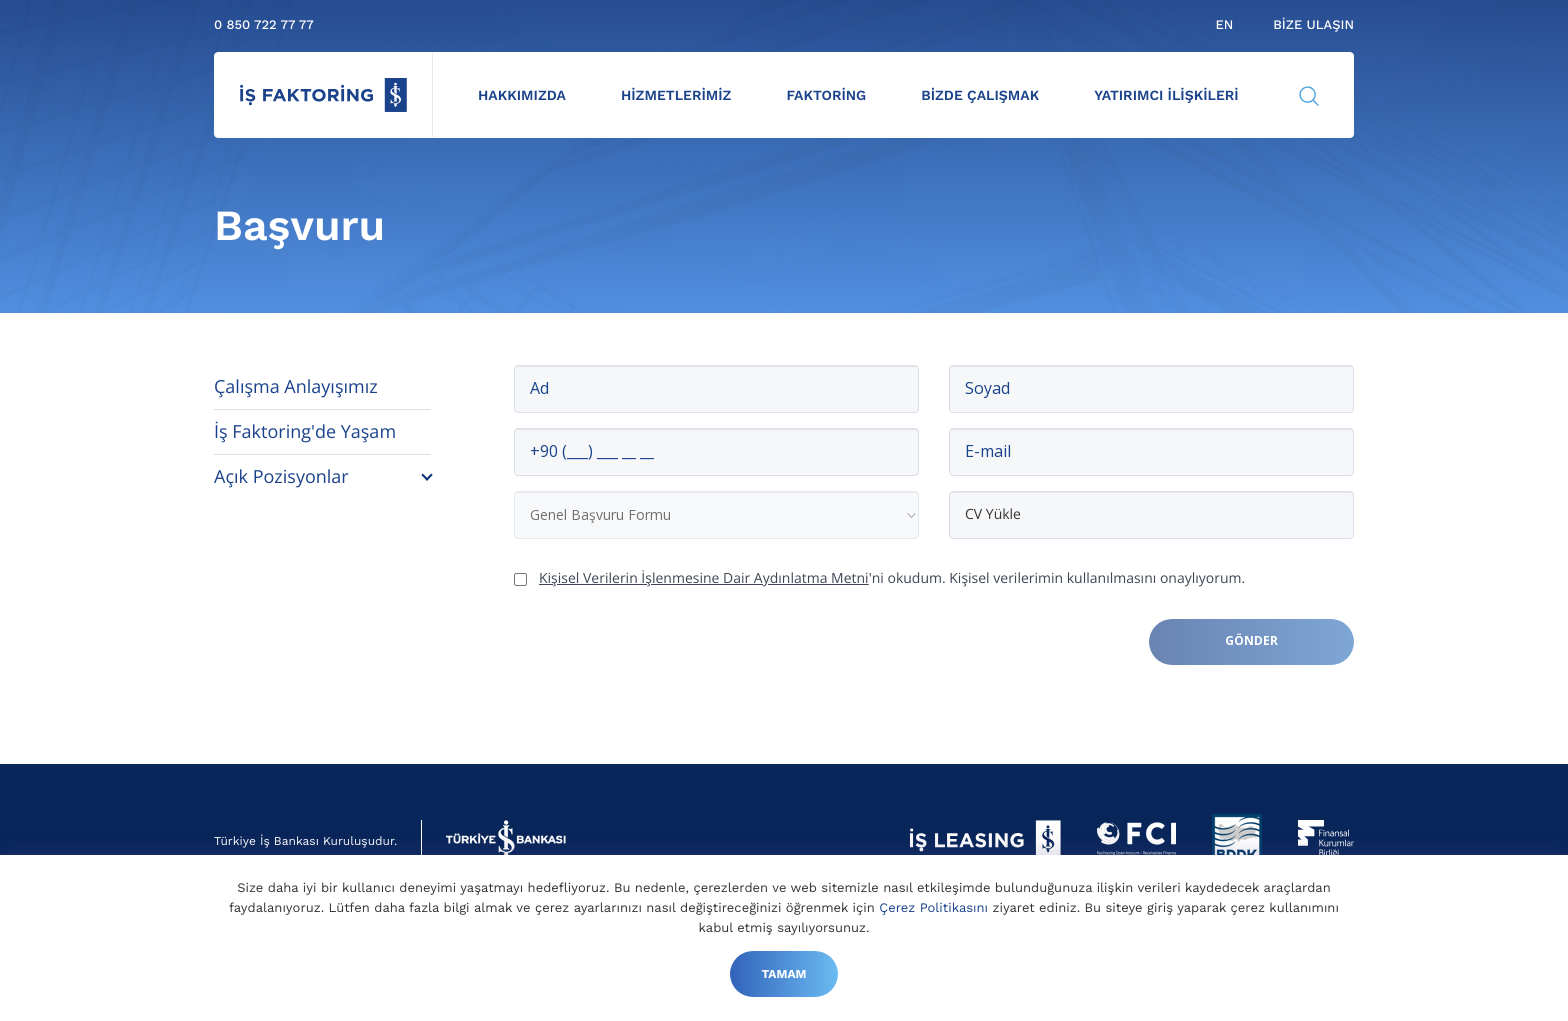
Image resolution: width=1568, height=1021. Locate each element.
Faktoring (826, 96)
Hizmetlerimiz (676, 96)
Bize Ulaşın (1313, 25)
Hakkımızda (522, 96)
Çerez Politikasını (933, 908)
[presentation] (666, 658)
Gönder (1251, 640)
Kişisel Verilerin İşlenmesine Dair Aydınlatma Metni (704, 578)
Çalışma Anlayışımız (296, 387)
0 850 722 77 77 (264, 25)
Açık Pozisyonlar (281, 477)
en (1224, 25)
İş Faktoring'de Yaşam (305, 432)
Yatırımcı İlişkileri (1166, 96)
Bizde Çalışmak (980, 96)
